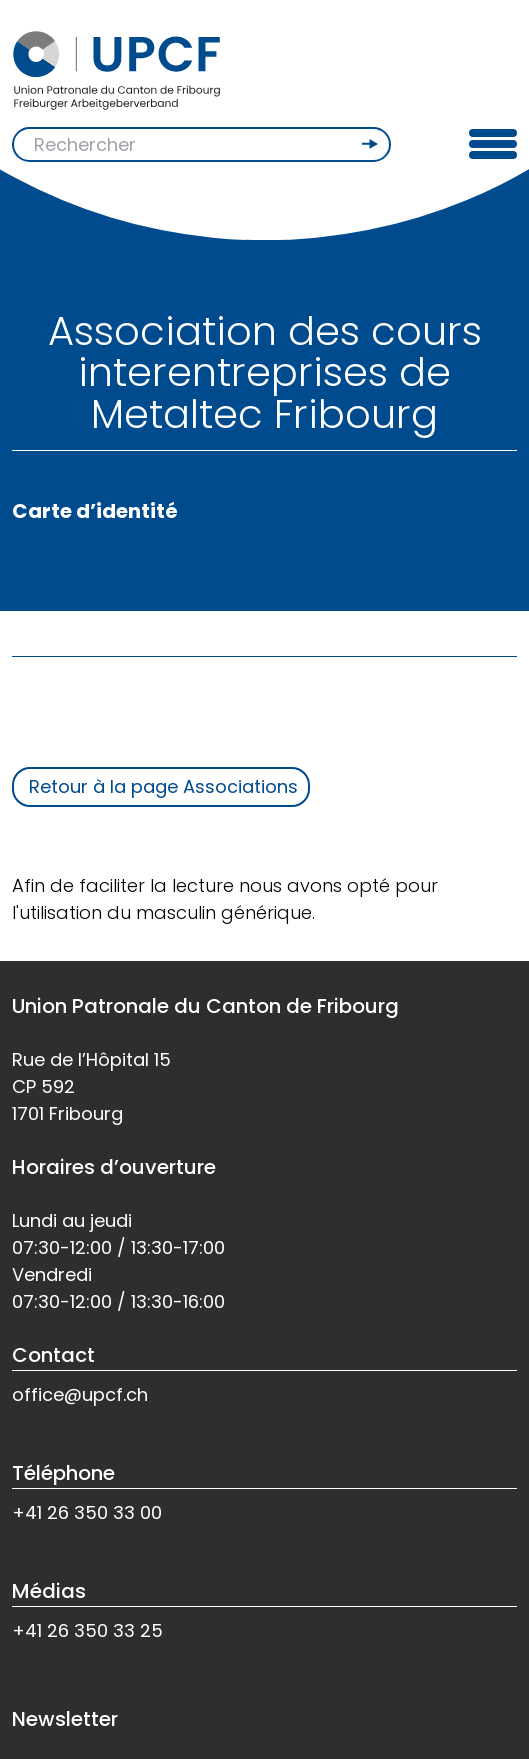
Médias (49, 1591)
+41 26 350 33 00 (87, 1512)
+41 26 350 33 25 (87, 1630)
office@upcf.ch (80, 1394)
